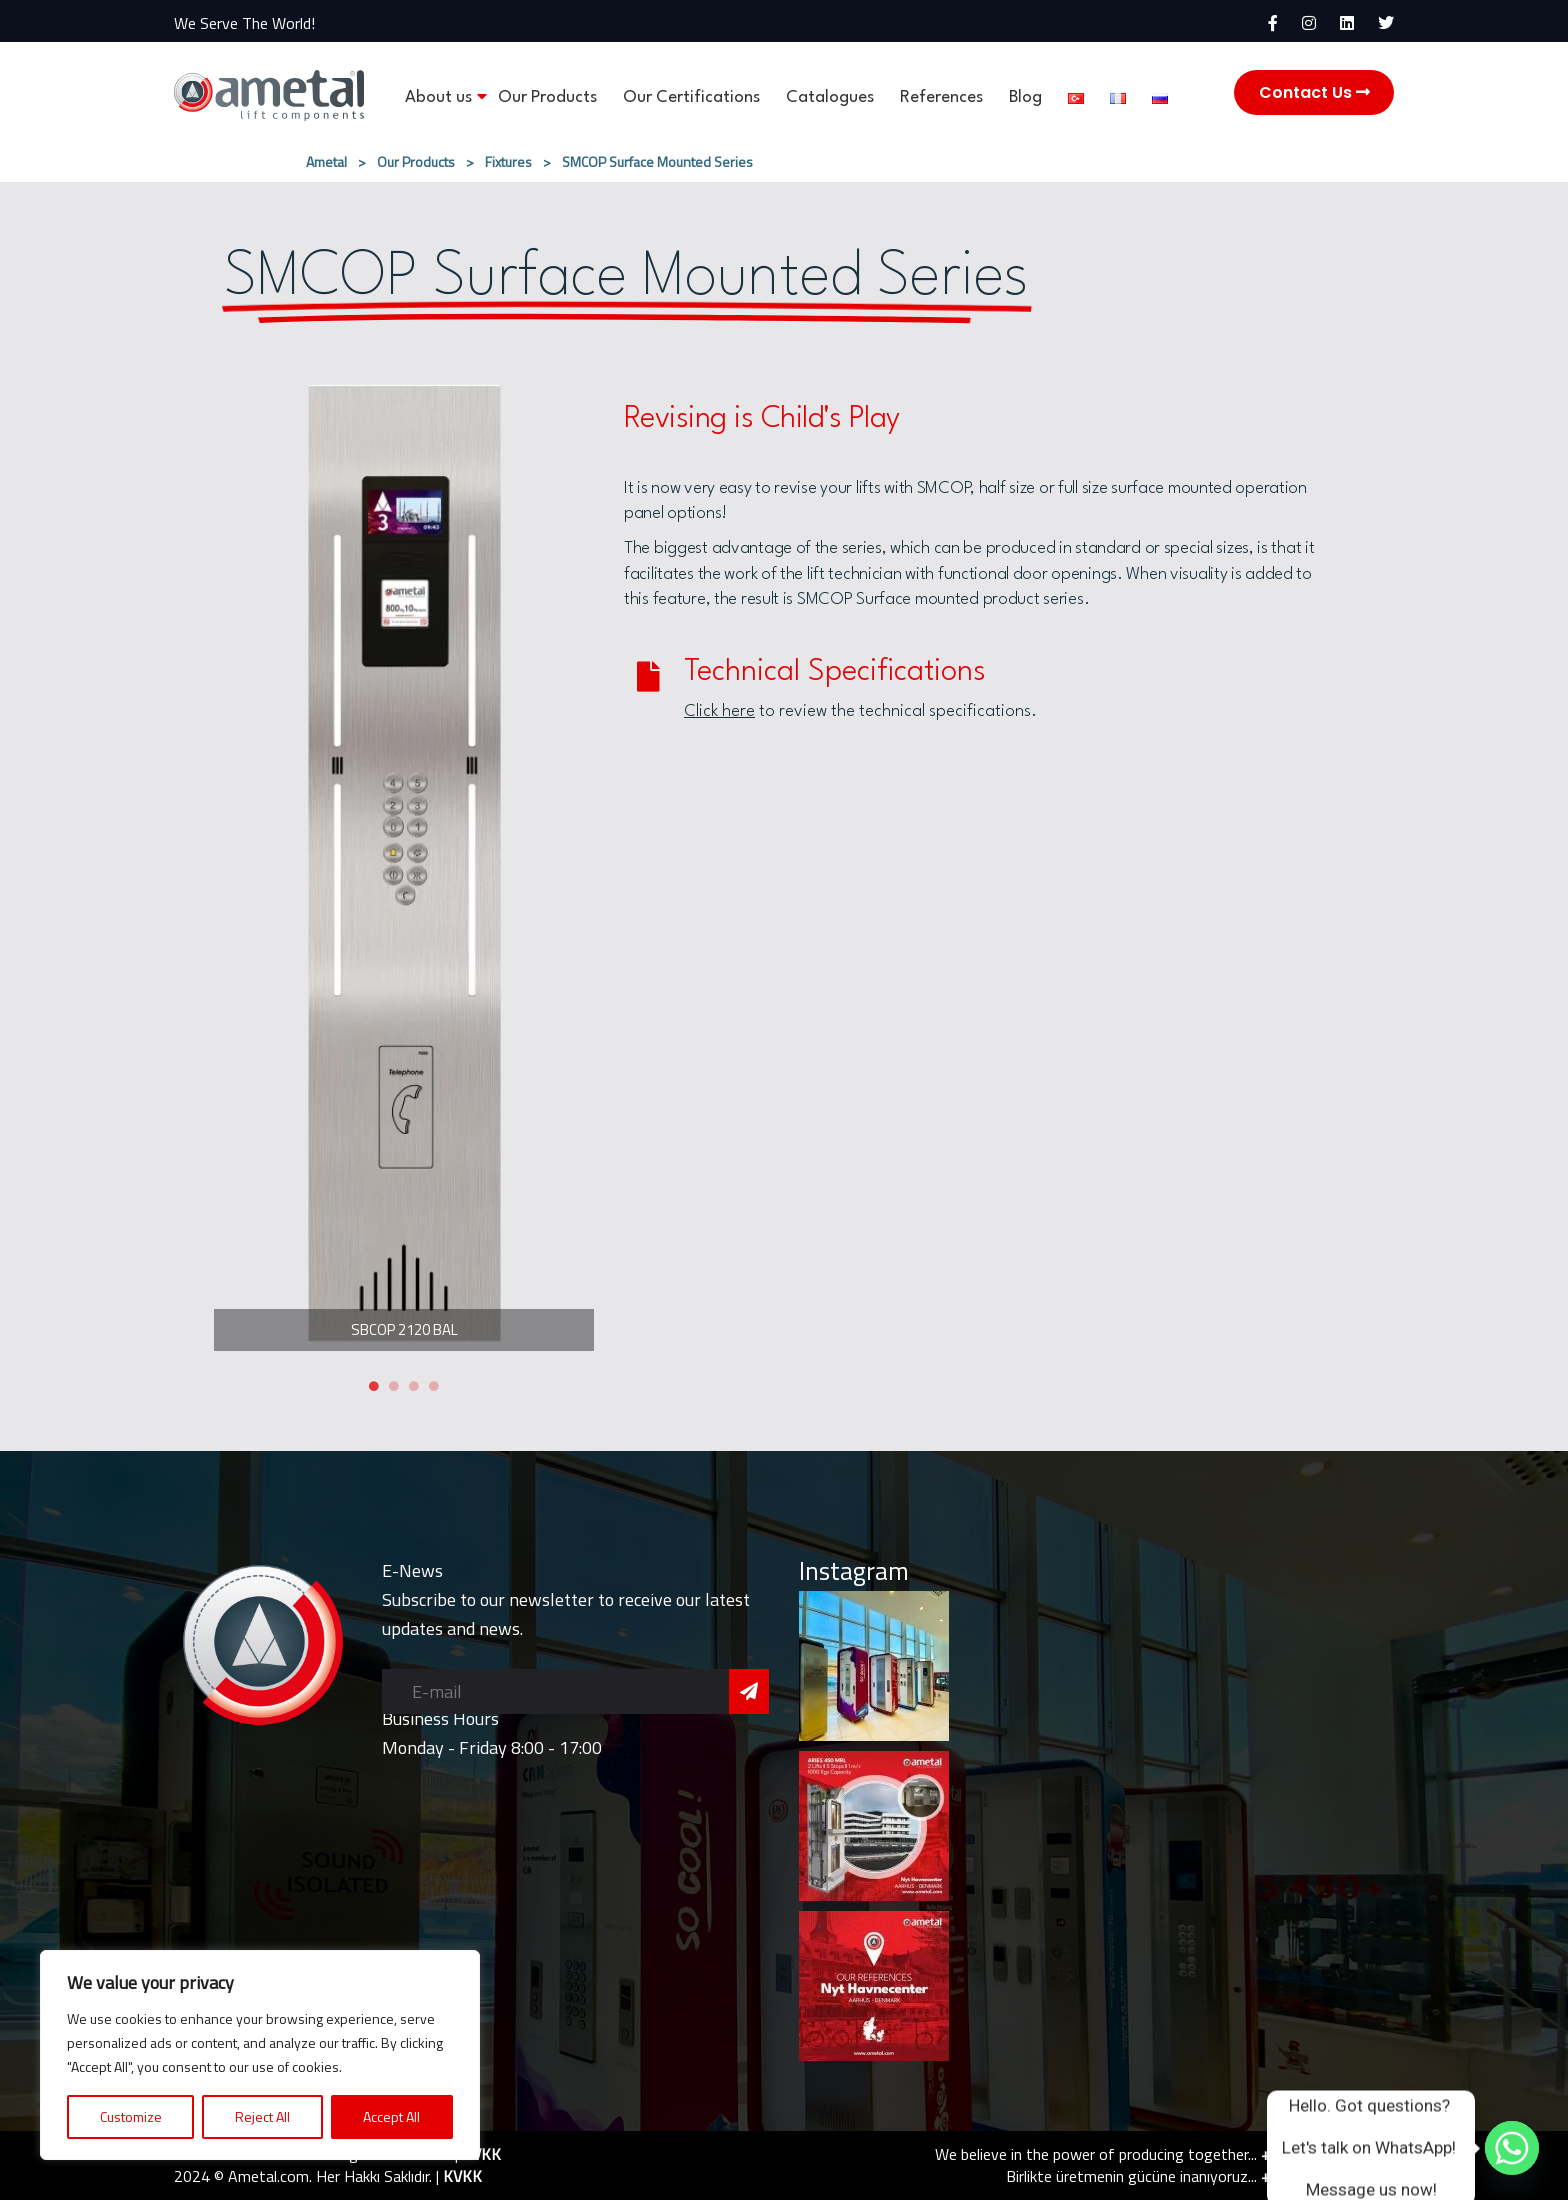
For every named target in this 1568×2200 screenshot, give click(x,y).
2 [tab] (394, 1386)
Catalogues (830, 97)
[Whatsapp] (1512, 2148)
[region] (260, 2055)
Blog (1025, 97)
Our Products (547, 97)
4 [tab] (434, 1386)
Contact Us (1314, 92)
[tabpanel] (404, 862)
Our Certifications (691, 97)
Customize (131, 2116)
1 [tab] (374, 1386)
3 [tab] (414, 1386)
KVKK (481, 2154)
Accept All (391, 2116)
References (941, 97)
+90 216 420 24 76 (1327, 2154)
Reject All (262, 2116)
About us (438, 97)
